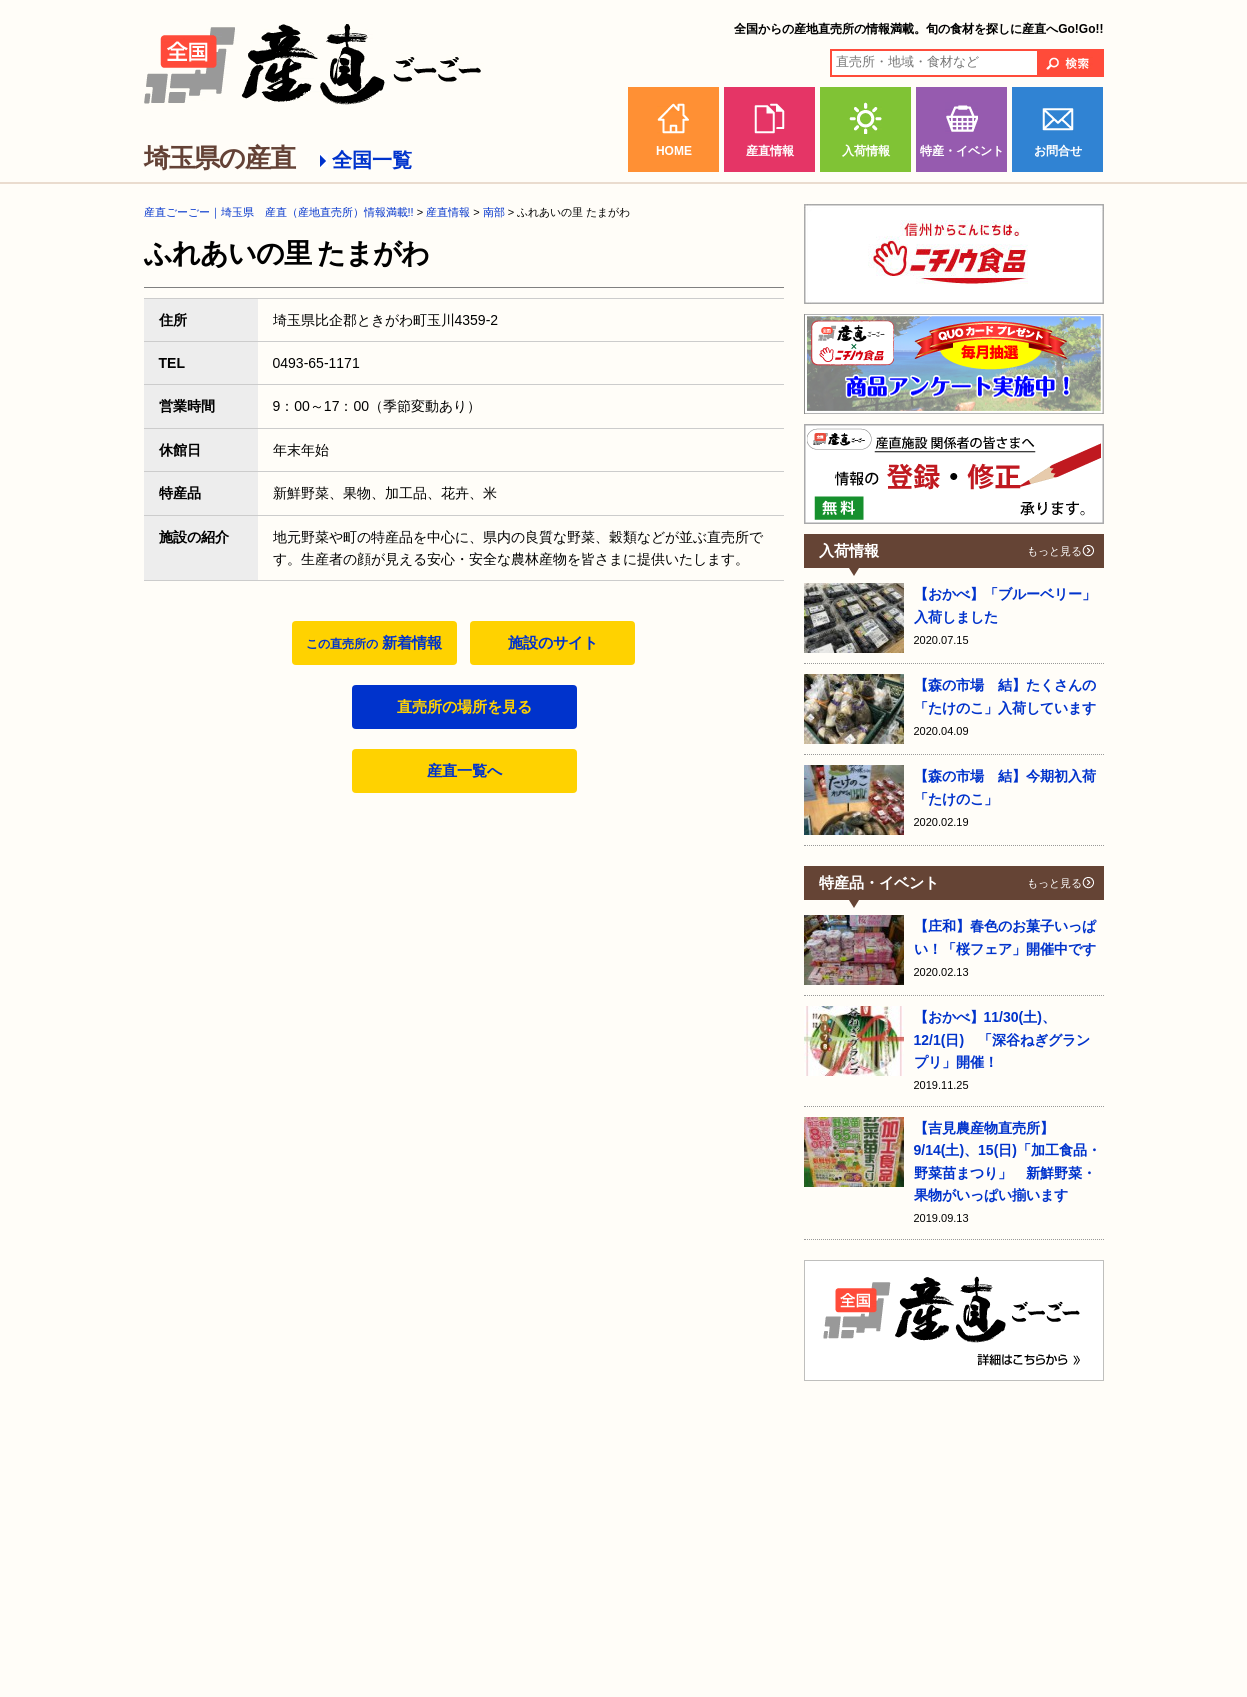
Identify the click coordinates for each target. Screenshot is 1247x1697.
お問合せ (1058, 151)
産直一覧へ (464, 770)
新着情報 (374, 642)
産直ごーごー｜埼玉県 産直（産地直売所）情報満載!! (279, 212)
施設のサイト (553, 642)
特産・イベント (962, 151)
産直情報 (770, 151)
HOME (674, 151)
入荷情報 (866, 151)
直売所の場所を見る (464, 706)
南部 (494, 212)
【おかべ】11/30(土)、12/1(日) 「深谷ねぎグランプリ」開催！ (1002, 1039)
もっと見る (1054, 551)
